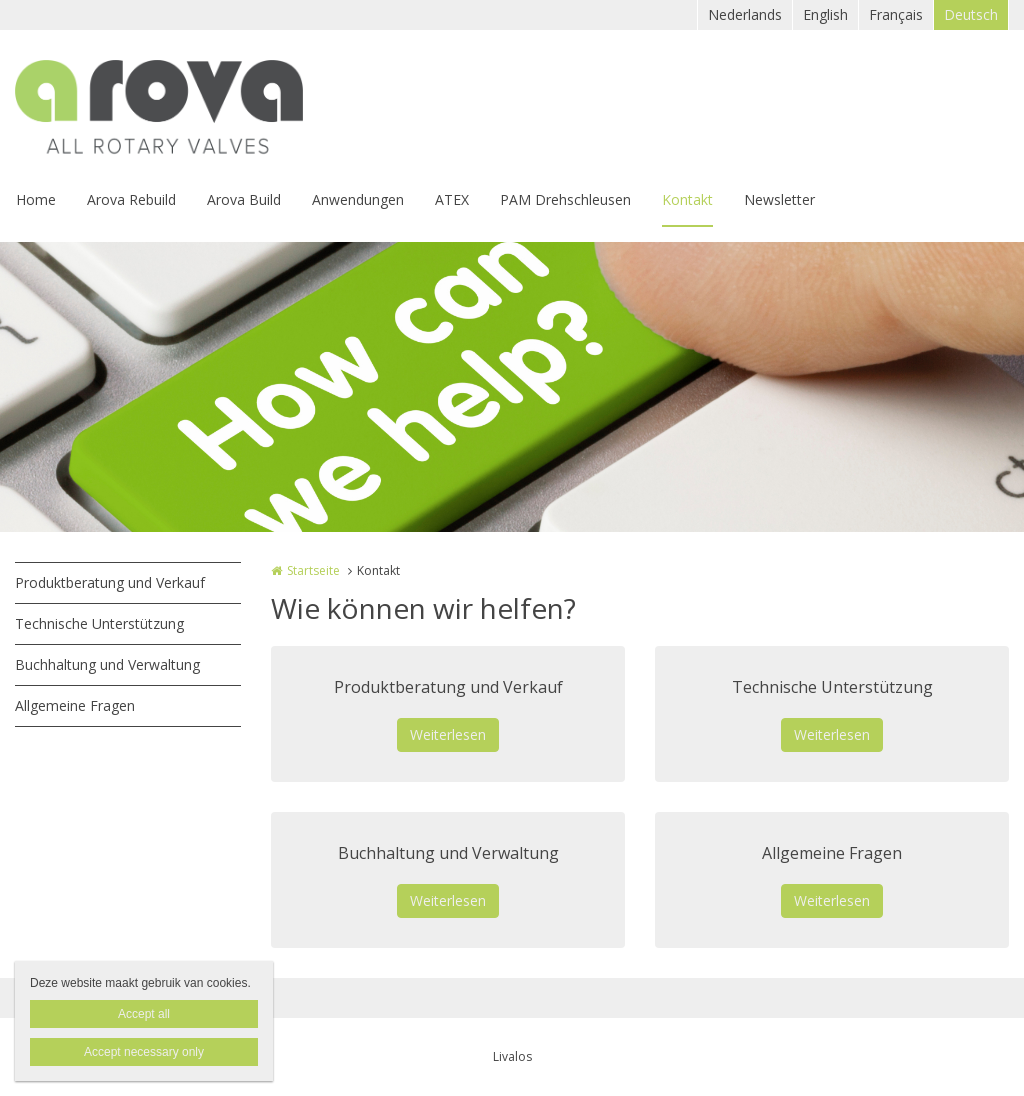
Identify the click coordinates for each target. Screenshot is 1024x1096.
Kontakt (687, 199)
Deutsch (971, 14)
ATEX (452, 199)
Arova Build (244, 199)
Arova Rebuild (131, 199)
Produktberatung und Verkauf (110, 582)
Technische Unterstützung (99, 623)
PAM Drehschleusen (565, 199)
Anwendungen (358, 199)
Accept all (144, 1014)
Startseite (313, 570)
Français (896, 14)
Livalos (512, 1056)
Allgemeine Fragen (75, 705)
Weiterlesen (448, 734)
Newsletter (779, 199)
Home (36, 199)
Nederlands (745, 14)
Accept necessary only (144, 1052)
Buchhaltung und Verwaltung (107, 664)
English (825, 14)
